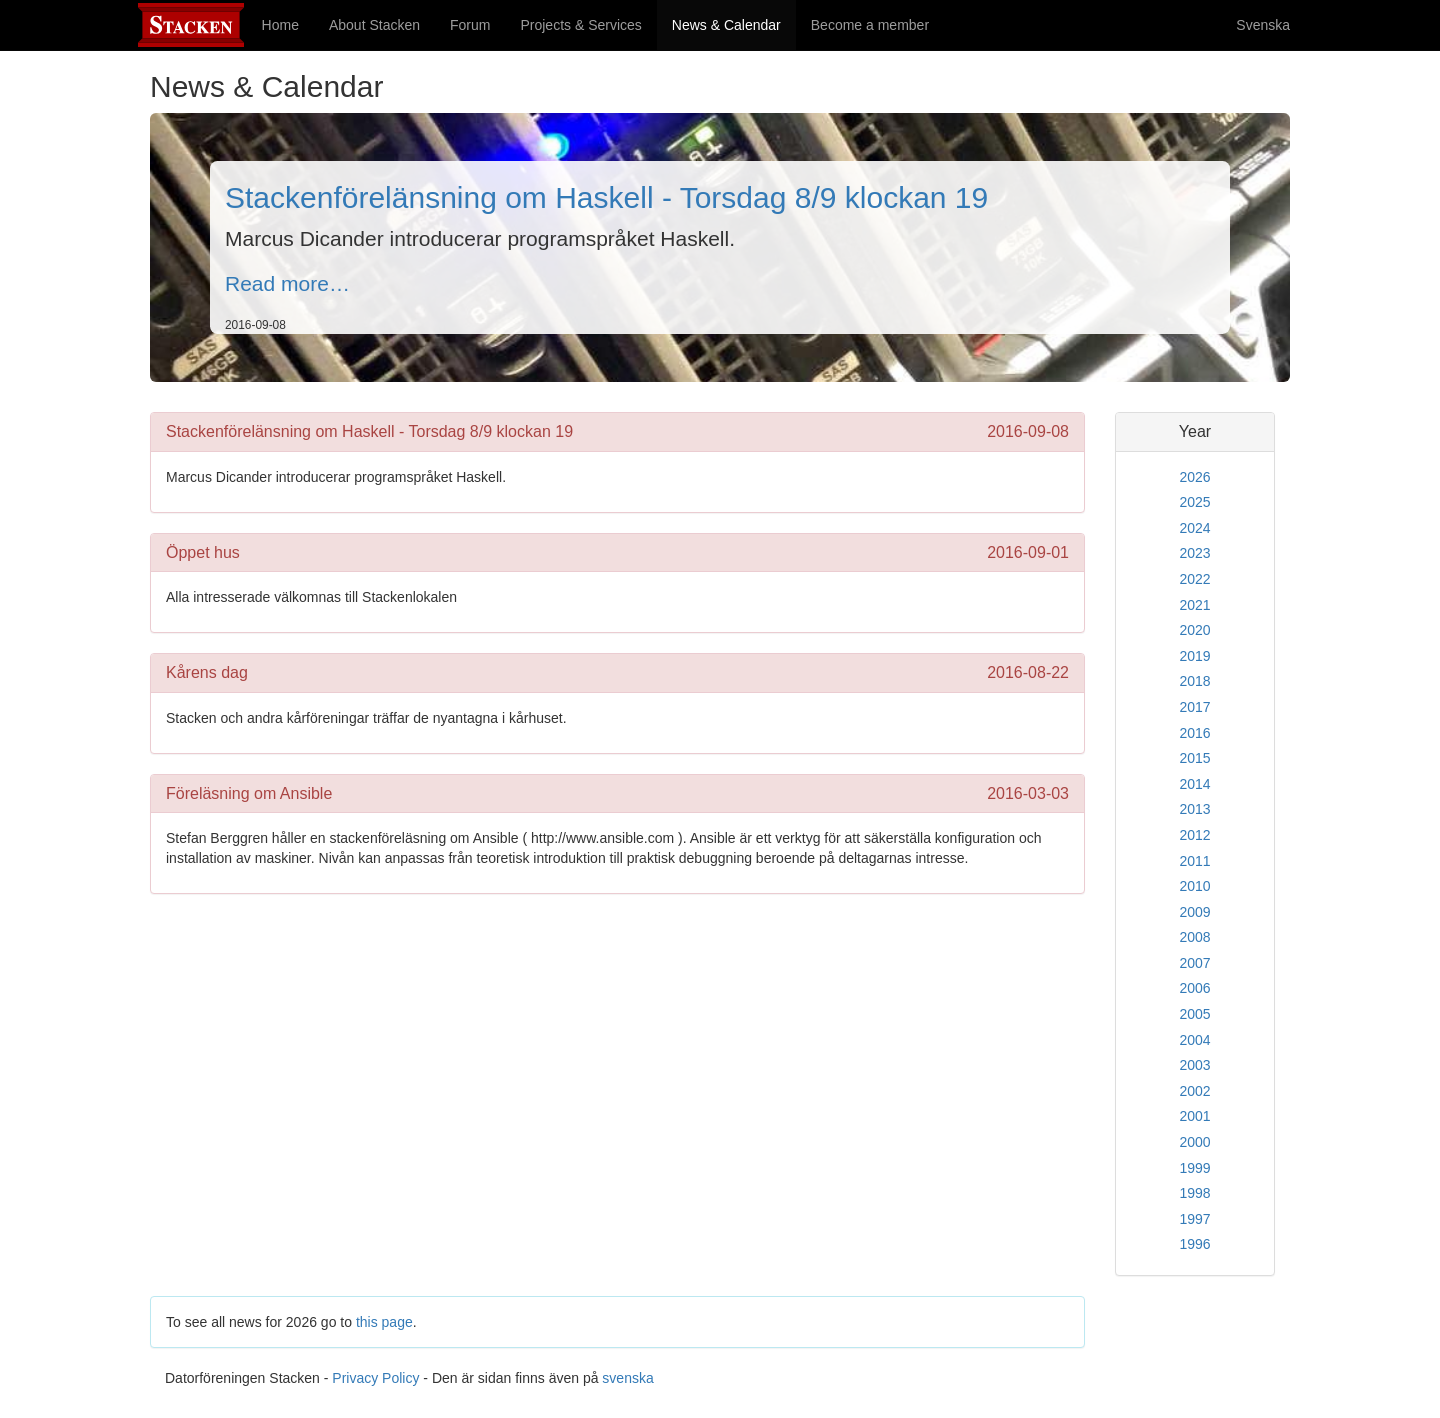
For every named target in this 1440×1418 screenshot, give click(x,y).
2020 (1194, 630)
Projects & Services (580, 25)
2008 (1194, 937)
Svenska (1263, 25)
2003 (1194, 1065)
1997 (1194, 1219)
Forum (470, 25)
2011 (1194, 861)
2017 (1194, 707)
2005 (1194, 1014)
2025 (1194, 502)
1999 (1194, 1168)
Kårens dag (207, 672)
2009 (1194, 912)
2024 (1194, 528)
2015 (1194, 758)
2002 (1194, 1091)
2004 (1194, 1040)
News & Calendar (734, 23)
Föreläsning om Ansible (249, 793)
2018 (1194, 681)
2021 (1194, 605)
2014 (1194, 784)
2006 (1194, 988)
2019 (1194, 656)
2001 (1194, 1116)
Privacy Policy (375, 1378)
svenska (627, 1378)
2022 (1194, 579)
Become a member (870, 25)
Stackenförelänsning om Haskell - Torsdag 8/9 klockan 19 (606, 197)
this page (384, 1322)
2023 (1194, 553)
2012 (1194, 835)
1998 (1194, 1193)
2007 (1194, 963)
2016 (1194, 733)
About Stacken (374, 25)
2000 (1194, 1142)
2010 (1194, 886)
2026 (1194, 477)
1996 (1194, 1244)
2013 (1194, 809)
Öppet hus (203, 552)
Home (280, 25)
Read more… (287, 283)
